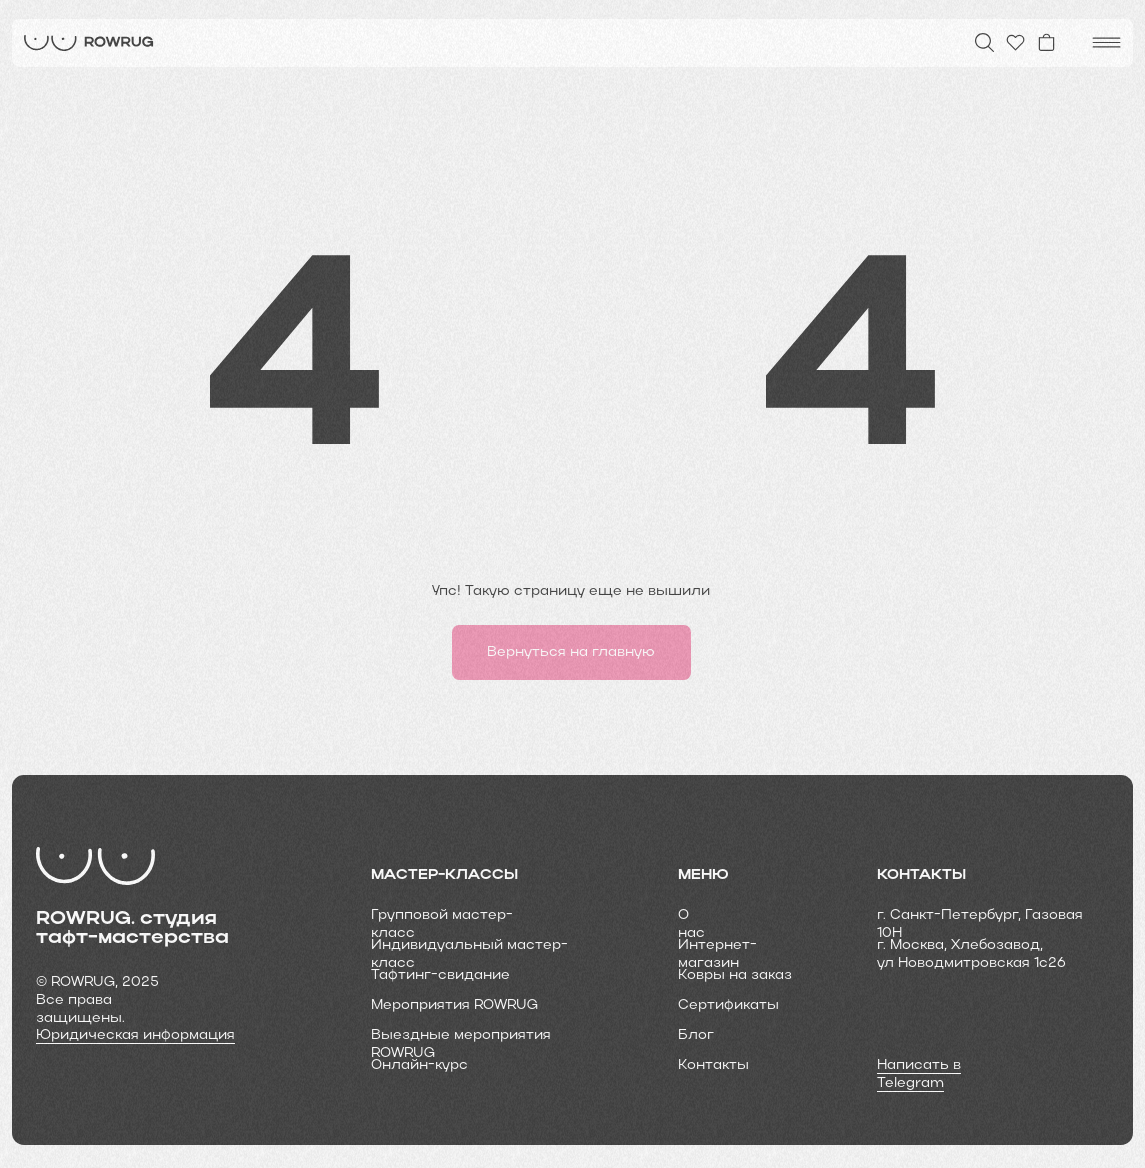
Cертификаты (728, 1005)
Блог (696, 1035)
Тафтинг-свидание (440, 975)
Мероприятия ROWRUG (454, 1005)
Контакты (713, 1065)
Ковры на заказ (735, 975)
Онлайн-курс (419, 1065)
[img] (89, 43)
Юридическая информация (135, 1035)
